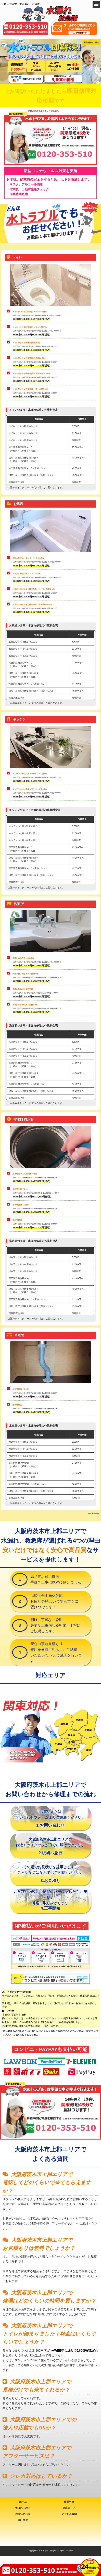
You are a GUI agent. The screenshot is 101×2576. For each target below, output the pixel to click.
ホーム (23, 2501)
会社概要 (23, 2520)
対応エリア (69, 2507)
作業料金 (69, 2501)
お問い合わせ (22, 2514)
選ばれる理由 (22, 2507)
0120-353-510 (39, 2223)
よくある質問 (69, 2514)
